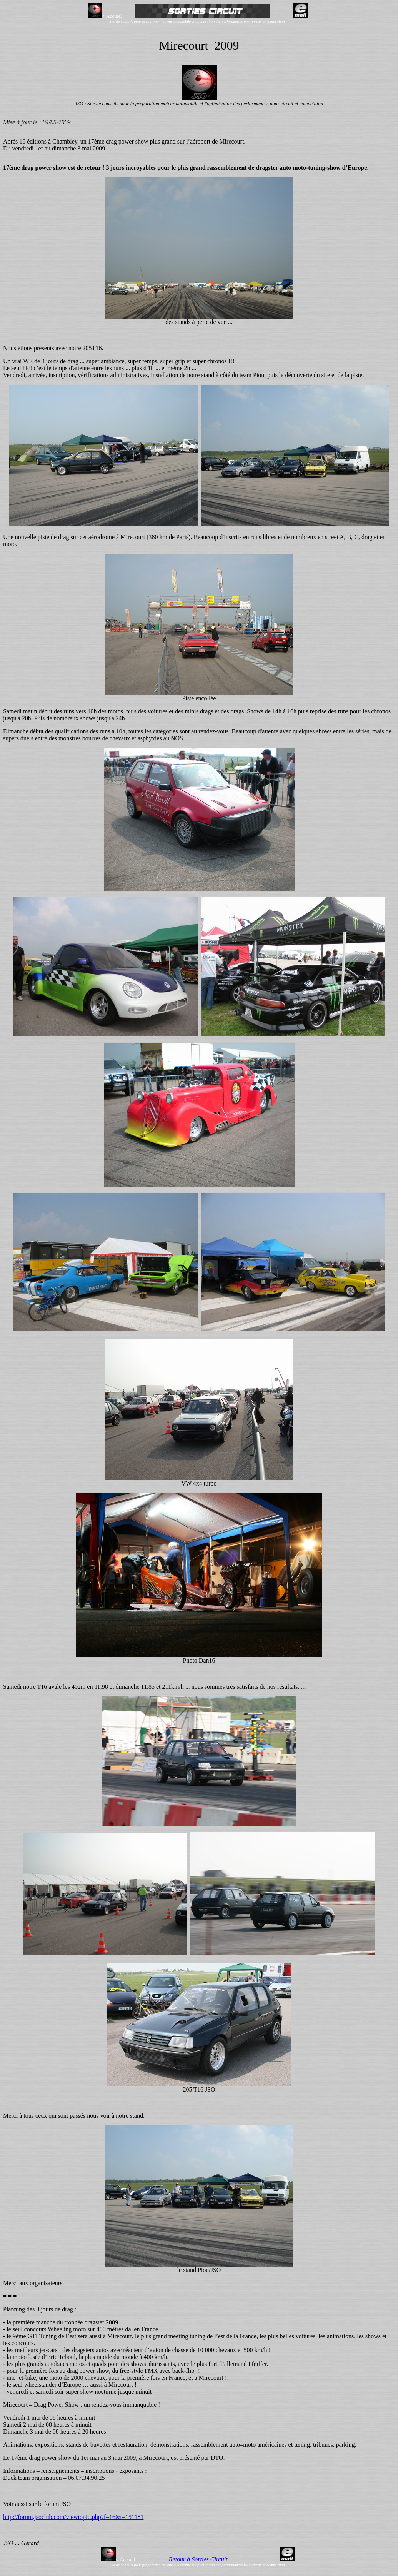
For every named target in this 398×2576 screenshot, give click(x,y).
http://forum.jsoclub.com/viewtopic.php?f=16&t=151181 (73, 2517)
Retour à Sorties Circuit (199, 2559)
